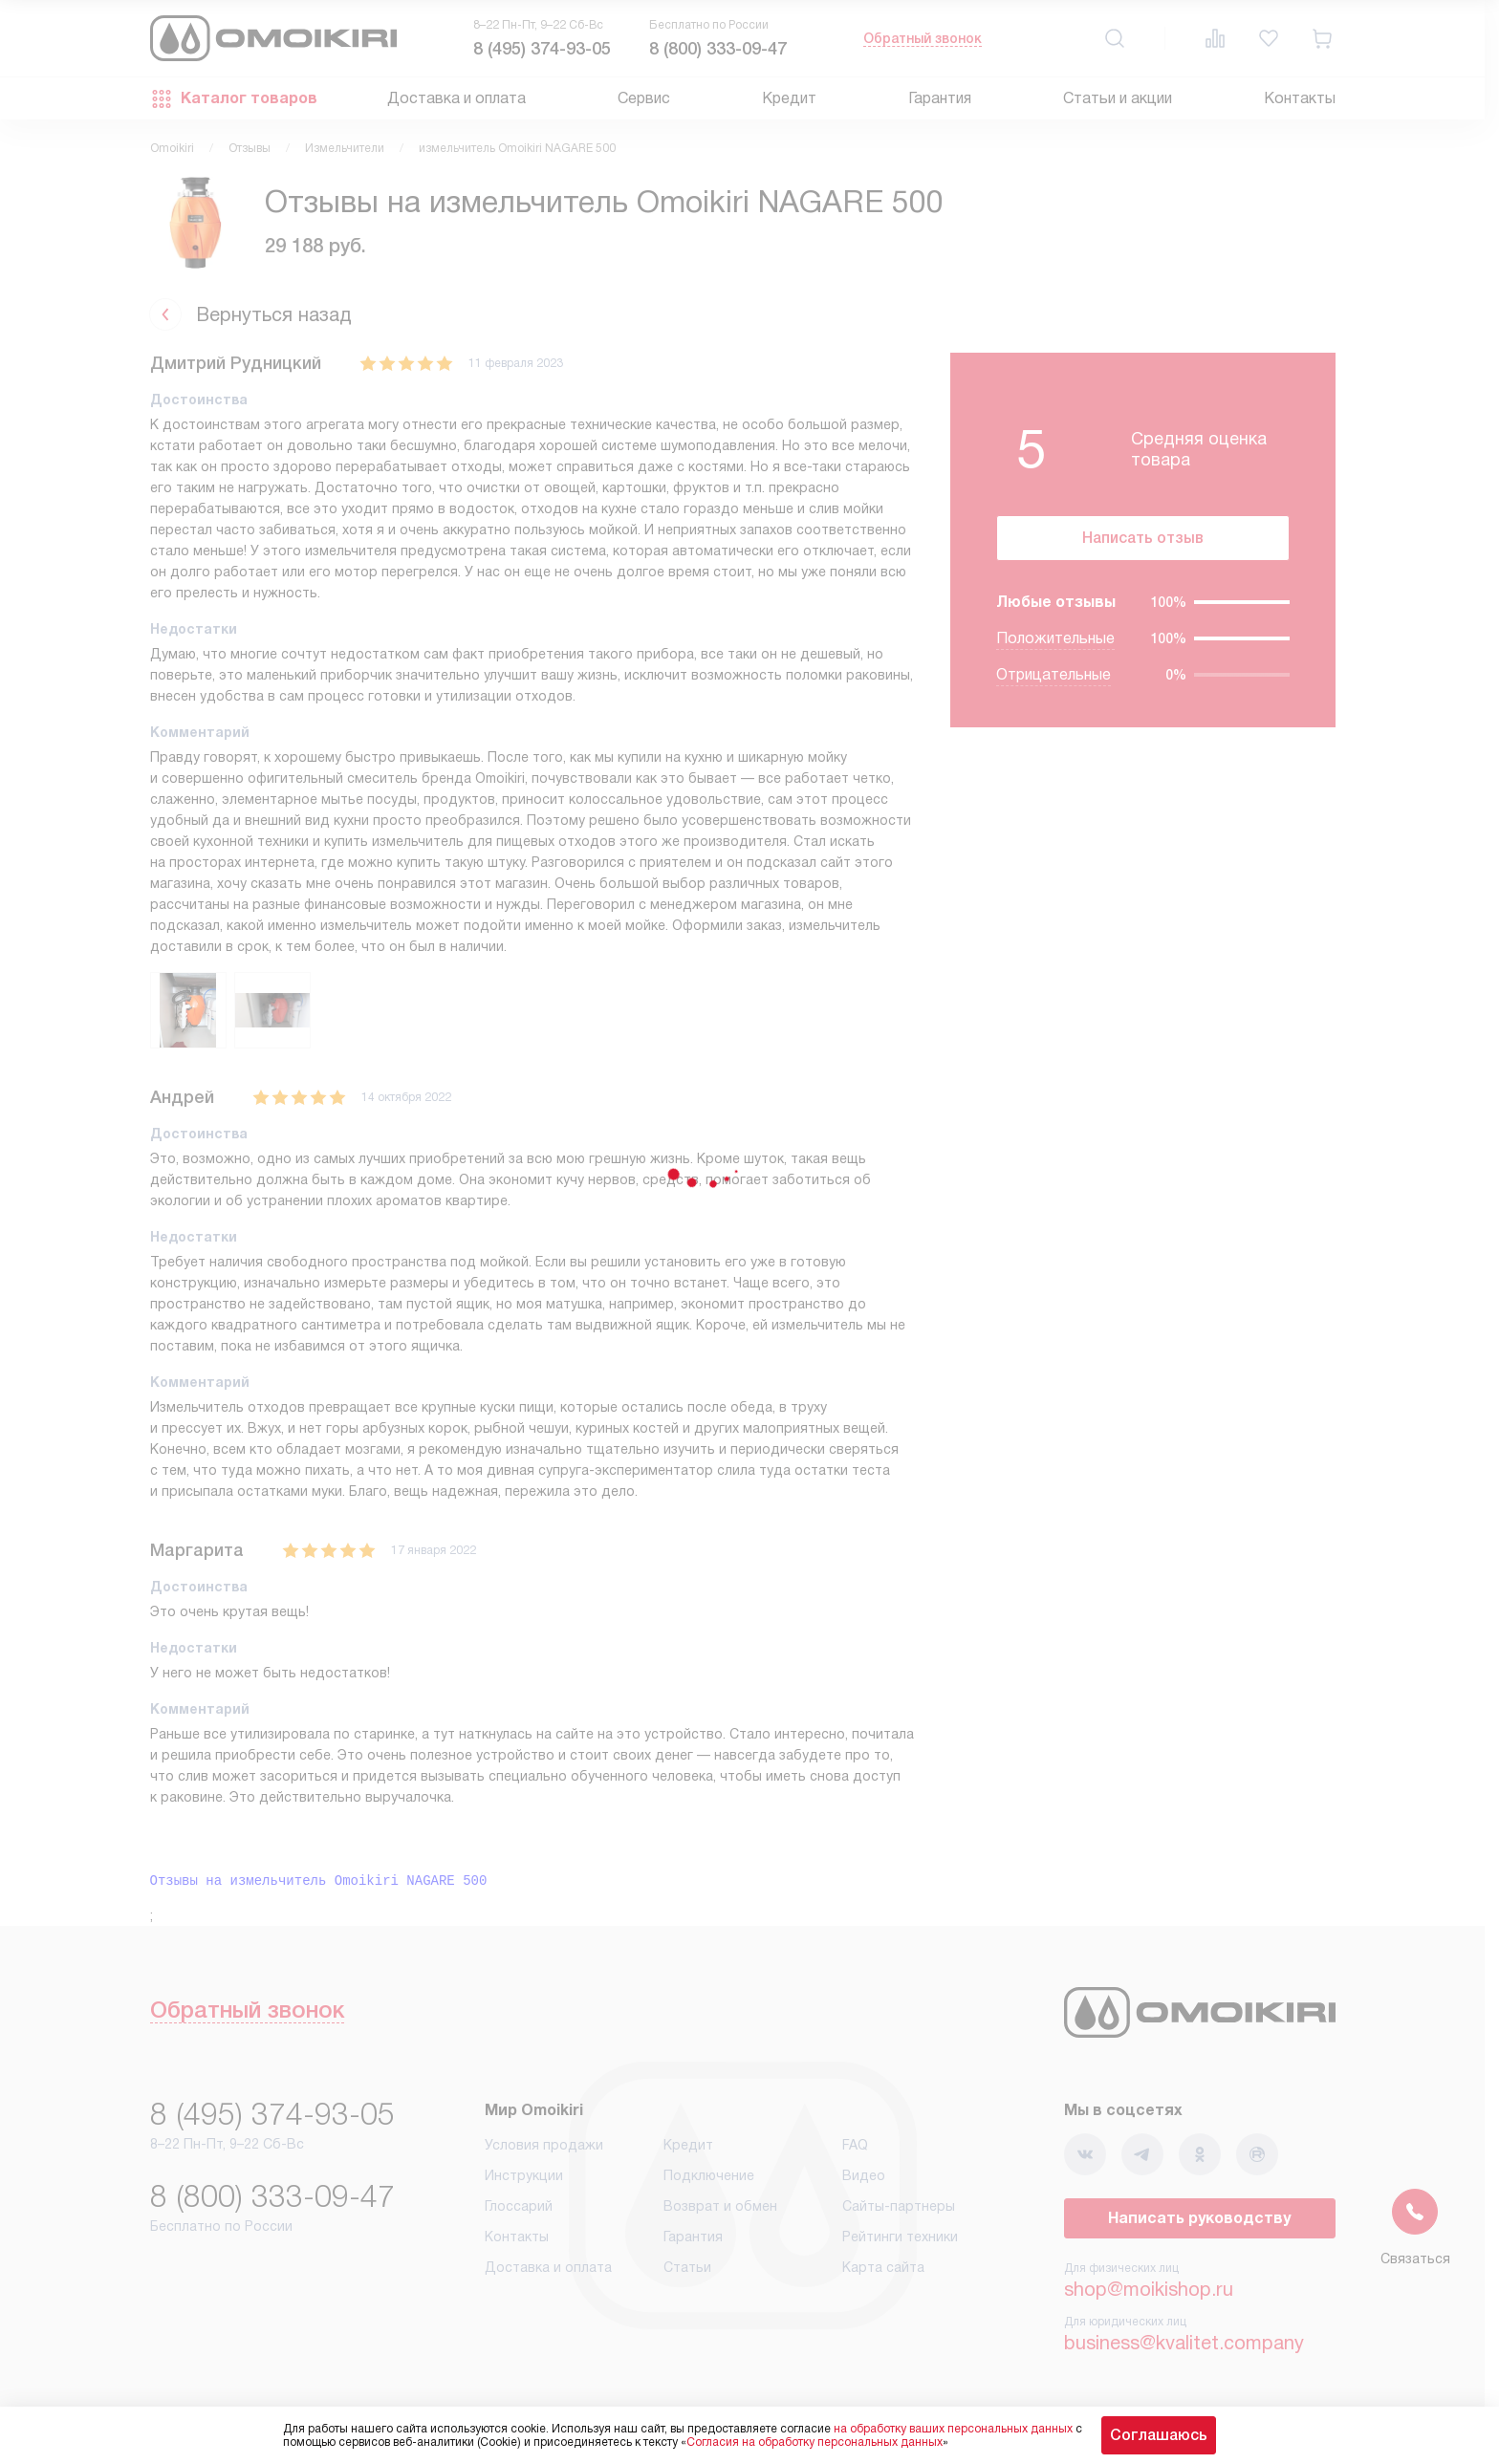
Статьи (687, 2267)
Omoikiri (172, 148)
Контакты (1300, 98)
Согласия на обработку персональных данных (814, 2442)
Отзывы (249, 148)
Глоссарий (519, 2206)
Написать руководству (1199, 2218)
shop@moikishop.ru (1148, 2289)
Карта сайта (883, 2267)
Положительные (1055, 638)
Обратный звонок (922, 38)
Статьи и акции (1117, 98)
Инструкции (524, 2175)
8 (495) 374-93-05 (542, 48)
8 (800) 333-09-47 (718, 48)
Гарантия (939, 98)
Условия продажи (544, 2144)
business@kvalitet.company (1184, 2342)
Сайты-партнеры (898, 2206)
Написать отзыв (1143, 538)
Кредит (789, 98)
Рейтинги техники (900, 2236)
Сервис (644, 98)
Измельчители (344, 148)
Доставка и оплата (456, 98)
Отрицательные (1053, 674)
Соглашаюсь (1158, 2435)
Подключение (708, 2175)
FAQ (855, 2144)
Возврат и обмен (720, 2206)
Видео (863, 2175)
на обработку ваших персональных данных (953, 2428)
